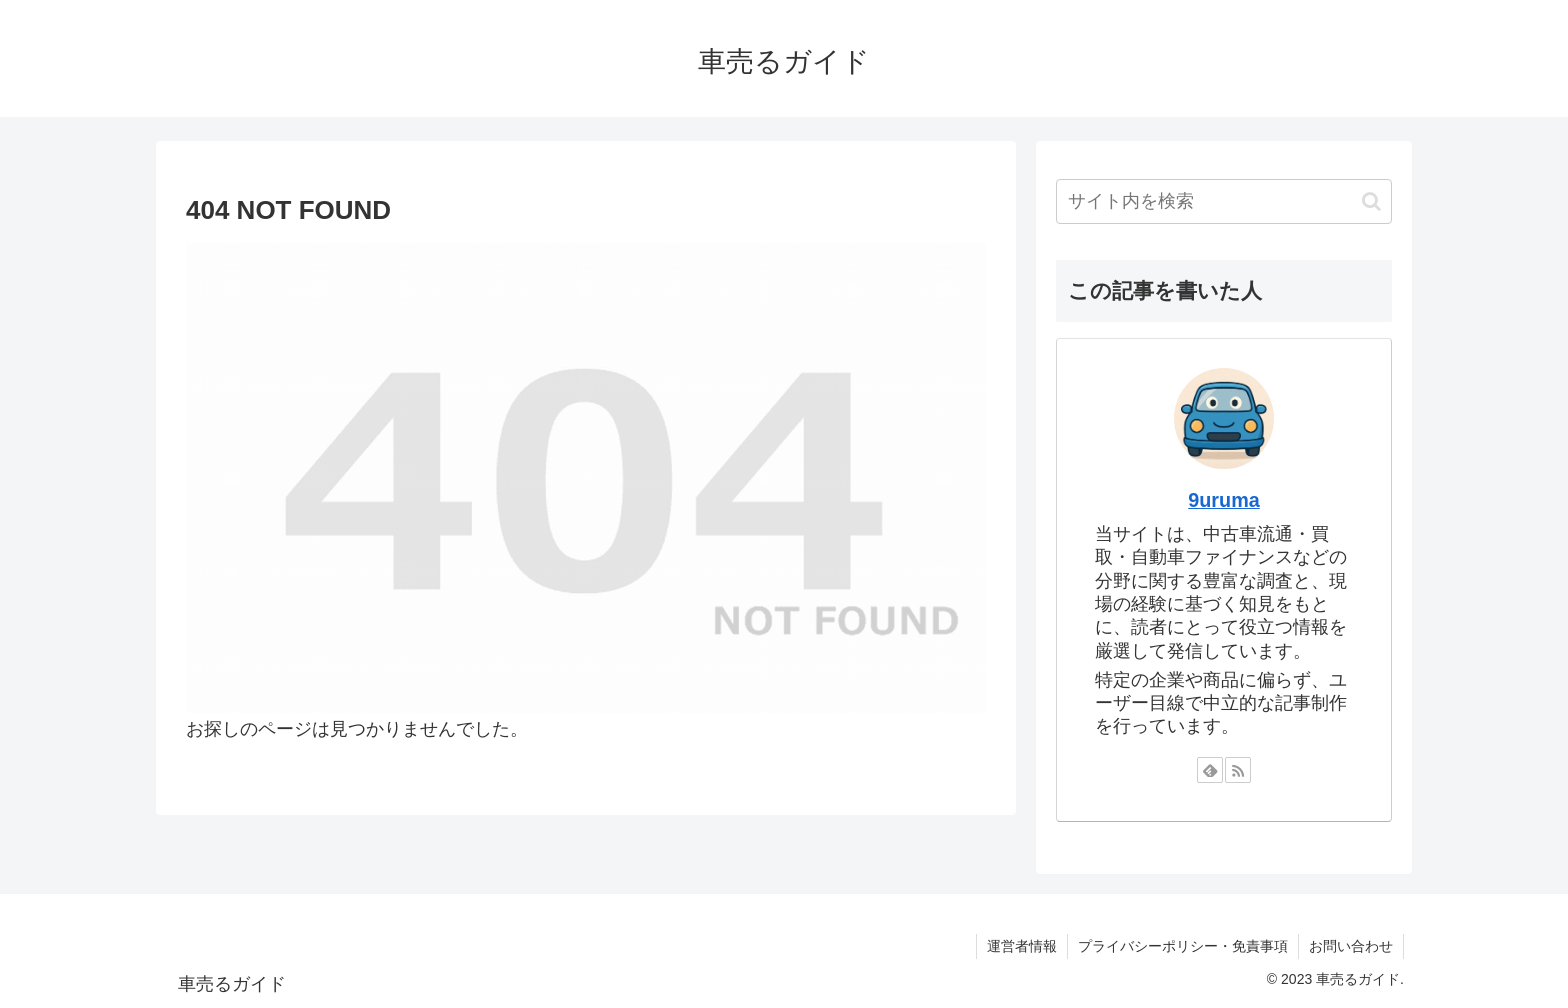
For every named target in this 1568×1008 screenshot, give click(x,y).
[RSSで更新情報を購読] (1238, 770)
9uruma (1223, 500)
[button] (1371, 201)
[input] (1224, 201)
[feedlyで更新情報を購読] (1210, 770)
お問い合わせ (1351, 946)
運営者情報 (1022, 946)
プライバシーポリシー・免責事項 (1183, 946)
